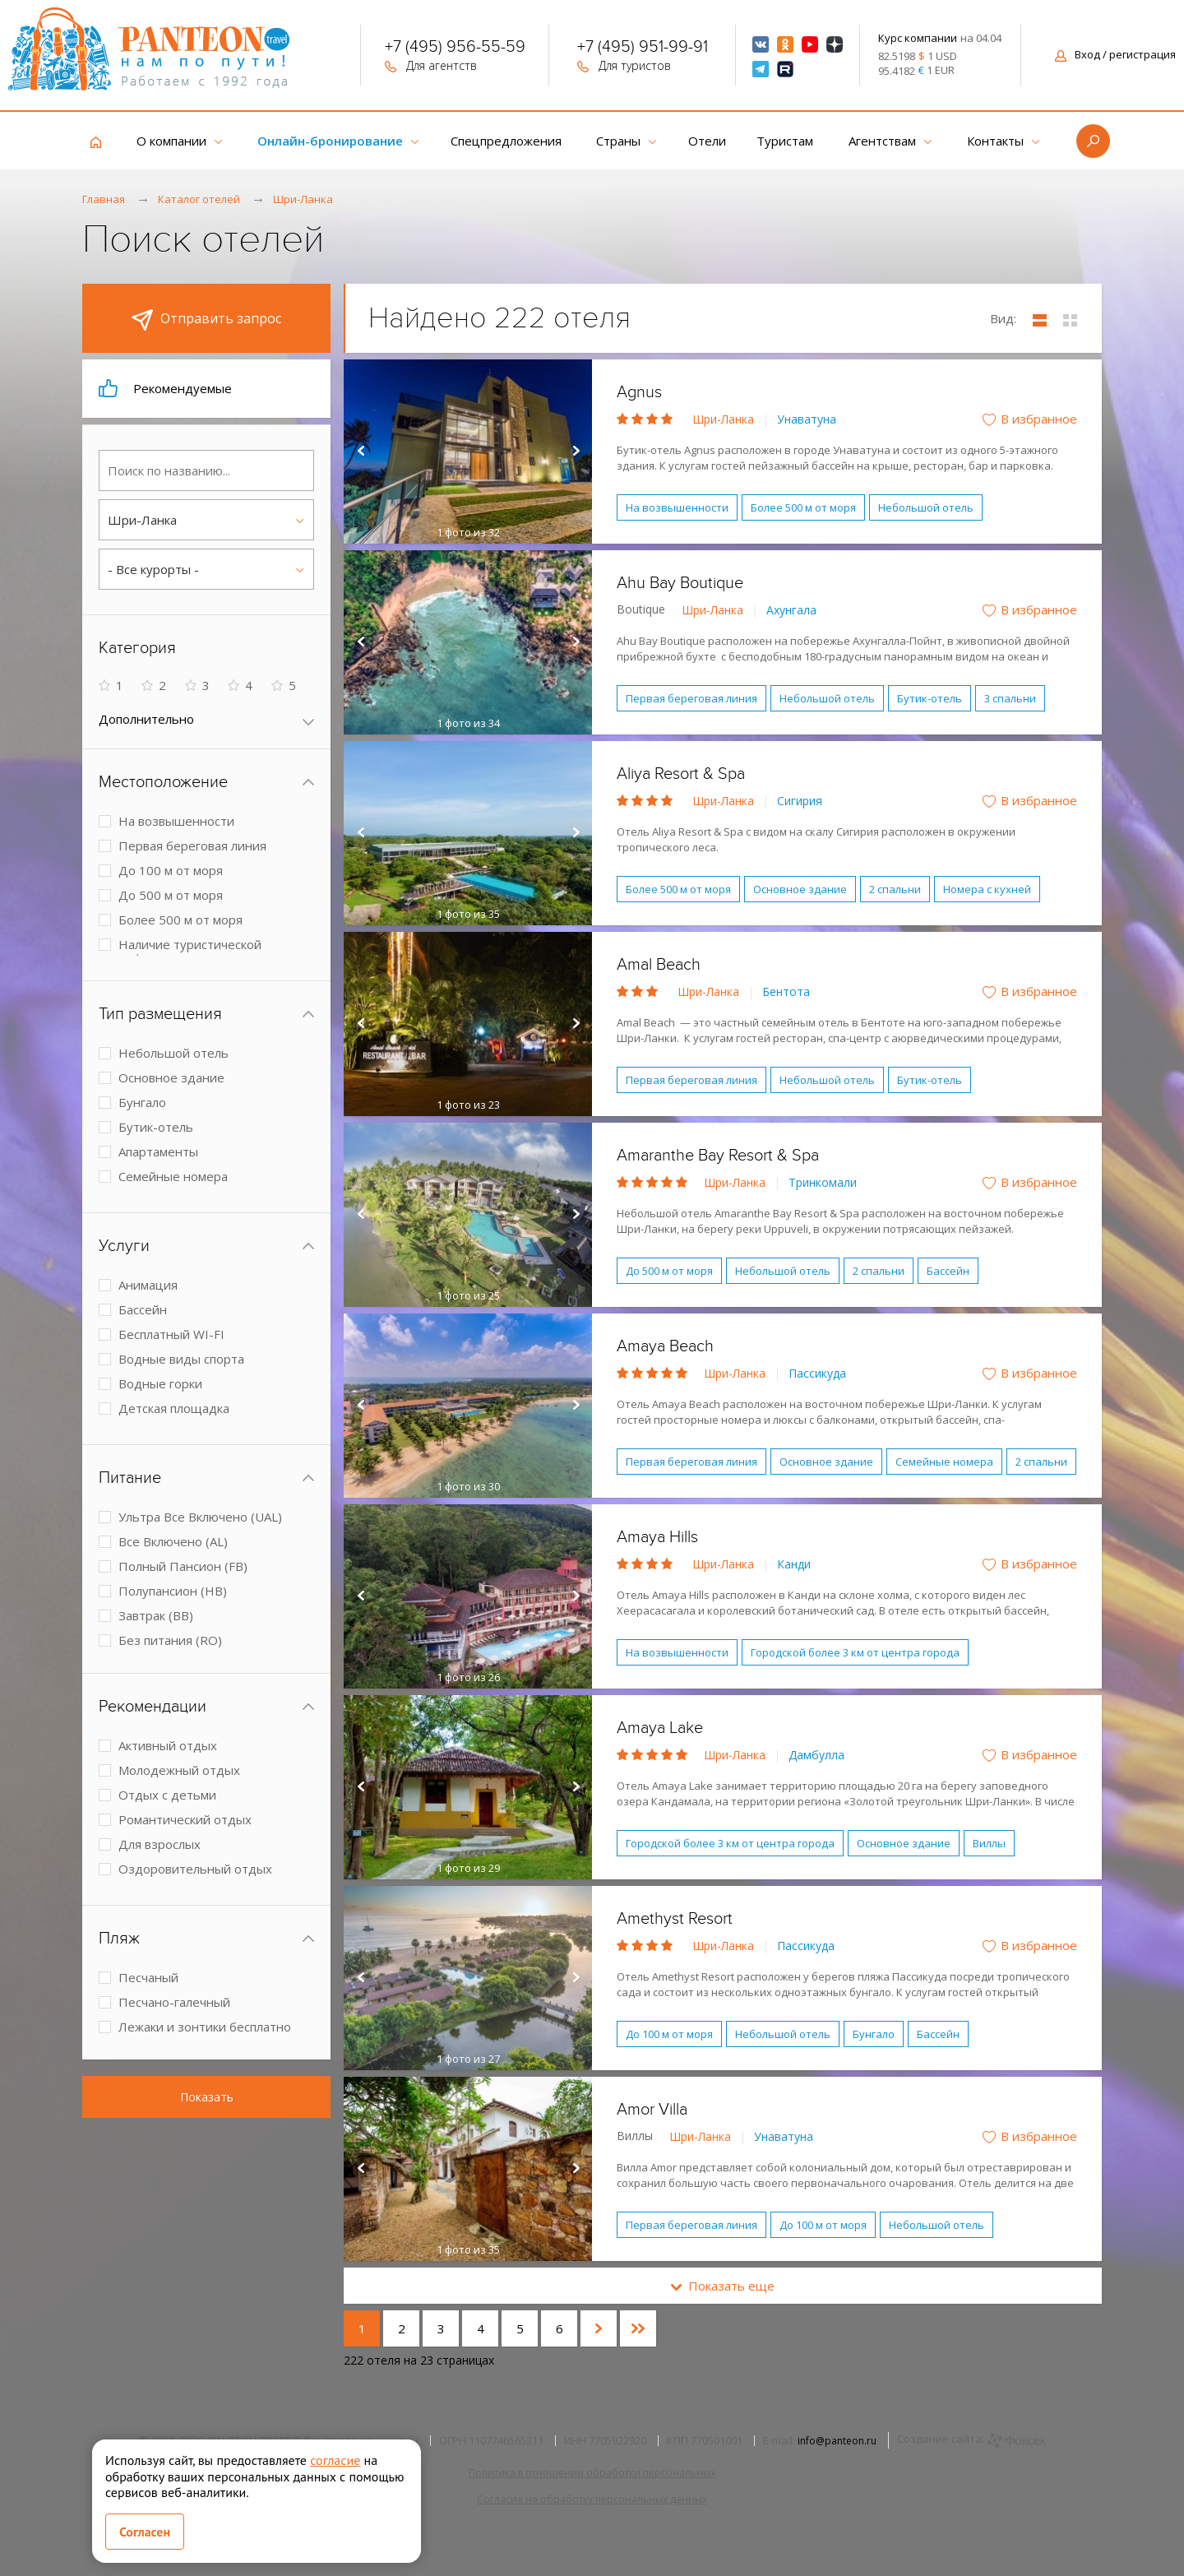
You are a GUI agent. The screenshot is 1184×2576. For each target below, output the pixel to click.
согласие (335, 2460)
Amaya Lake (660, 1728)
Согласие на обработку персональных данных (592, 2499)
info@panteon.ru (837, 2441)
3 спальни (1010, 698)
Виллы (989, 1843)
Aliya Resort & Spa (681, 774)
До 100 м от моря (669, 2034)
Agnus (639, 392)
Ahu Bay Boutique (680, 583)
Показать (207, 2097)
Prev (360, 451)
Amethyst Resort (675, 1919)
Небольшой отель (926, 507)
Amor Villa (652, 2110)
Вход (1115, 54)
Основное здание (800, 889)
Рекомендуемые (165, 388)
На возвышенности (677, 507)
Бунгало (874, 2034)
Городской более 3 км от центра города (855, 1652)
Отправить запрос (206, 320)
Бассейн (948, 1270)
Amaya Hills (657, 1537)
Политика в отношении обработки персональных (592, 2473)
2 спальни (895, 889)
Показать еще (723, 2285)
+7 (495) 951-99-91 (642, 48)
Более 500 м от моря (803, 507)
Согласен (144, 2531)
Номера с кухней (987, 889)
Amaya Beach (665, 1346)
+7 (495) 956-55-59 (455, 48)
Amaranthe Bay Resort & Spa (718, 1155)
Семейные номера (944, 1461)
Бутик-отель (929, 698)
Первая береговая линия (691, 698)
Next (575, 451)
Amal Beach (659, 965)
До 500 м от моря (669, 1270)
